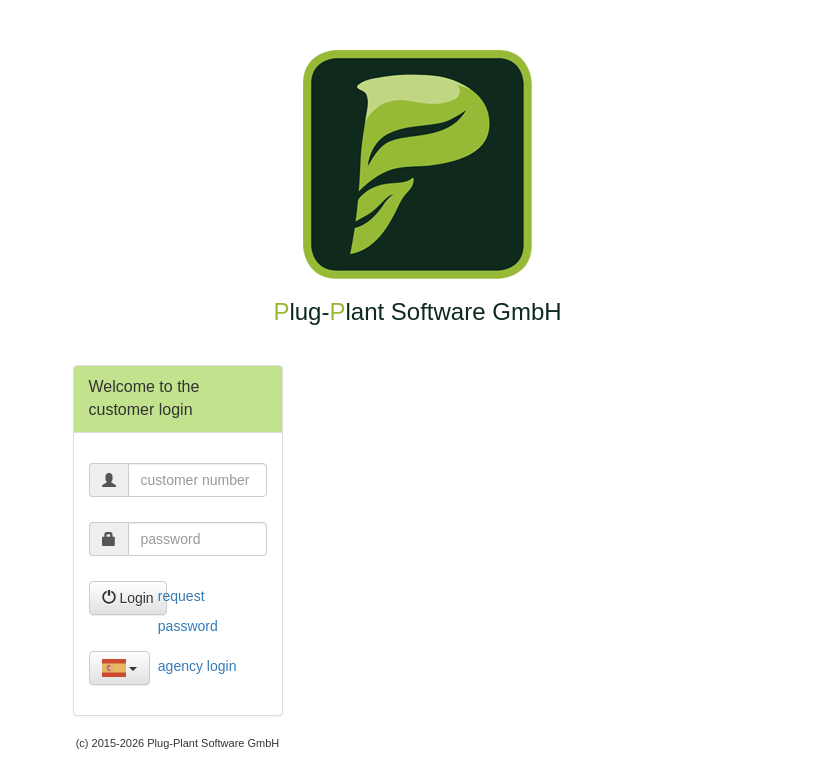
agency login (197, 666)
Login (128, 598)
